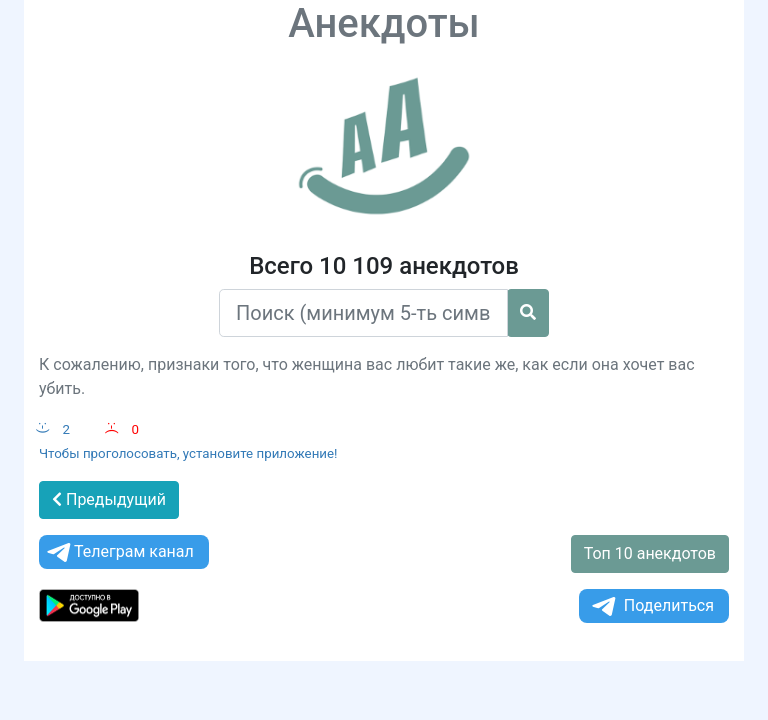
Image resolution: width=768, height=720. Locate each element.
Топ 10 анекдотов (650, 553)
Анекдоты (384, 23)
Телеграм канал (119, 552)
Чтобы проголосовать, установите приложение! (188, 453)
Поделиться (651, 606)
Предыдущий (109, 499)
